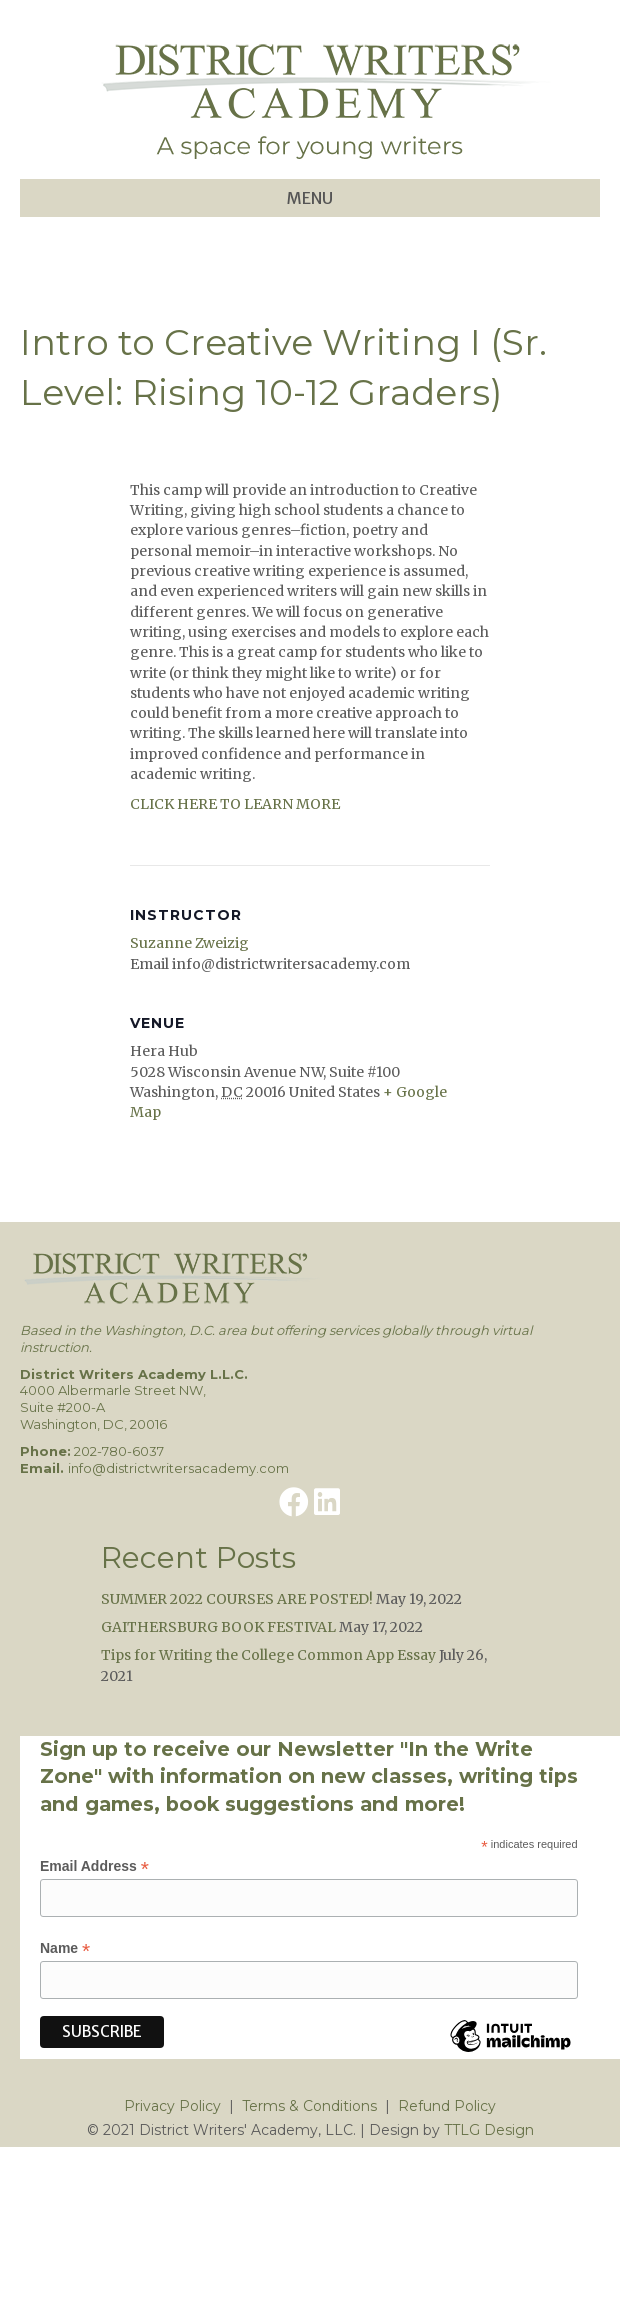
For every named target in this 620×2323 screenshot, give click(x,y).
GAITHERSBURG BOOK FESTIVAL (218, 1627)
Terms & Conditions (309, 2106)
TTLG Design (489, 2130)
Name (65, 1948)
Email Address (94, 1866)
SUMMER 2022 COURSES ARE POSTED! (237, 1599)
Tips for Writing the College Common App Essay (268, 1655)
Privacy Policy (172, 2106)
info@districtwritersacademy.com (178, 1468)
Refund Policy (447, 2106)
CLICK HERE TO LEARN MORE (235, 804)
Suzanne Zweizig (189, 943)
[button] (294, 1502)
